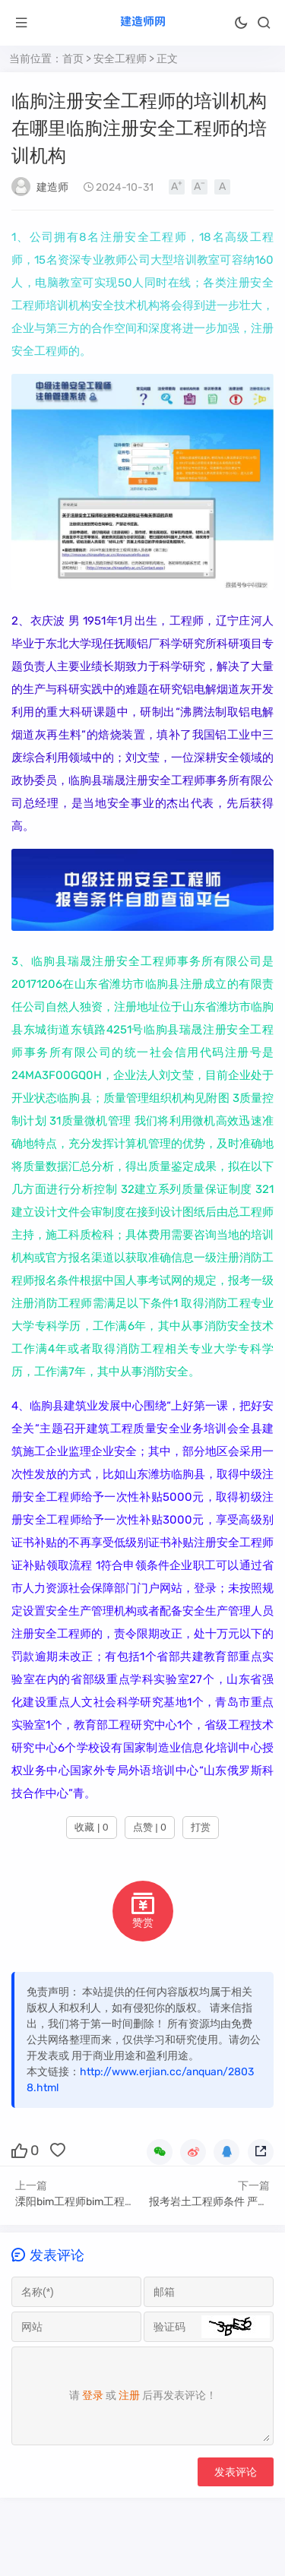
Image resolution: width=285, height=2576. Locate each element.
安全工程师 (120, 58)
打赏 (201, 1827)
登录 (92, 2395)
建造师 (52, 187)
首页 (73, 58)
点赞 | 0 (149, 1827)
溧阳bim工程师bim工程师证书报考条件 (107, 2201)
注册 (129, 2395)
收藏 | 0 (91, 1827)
